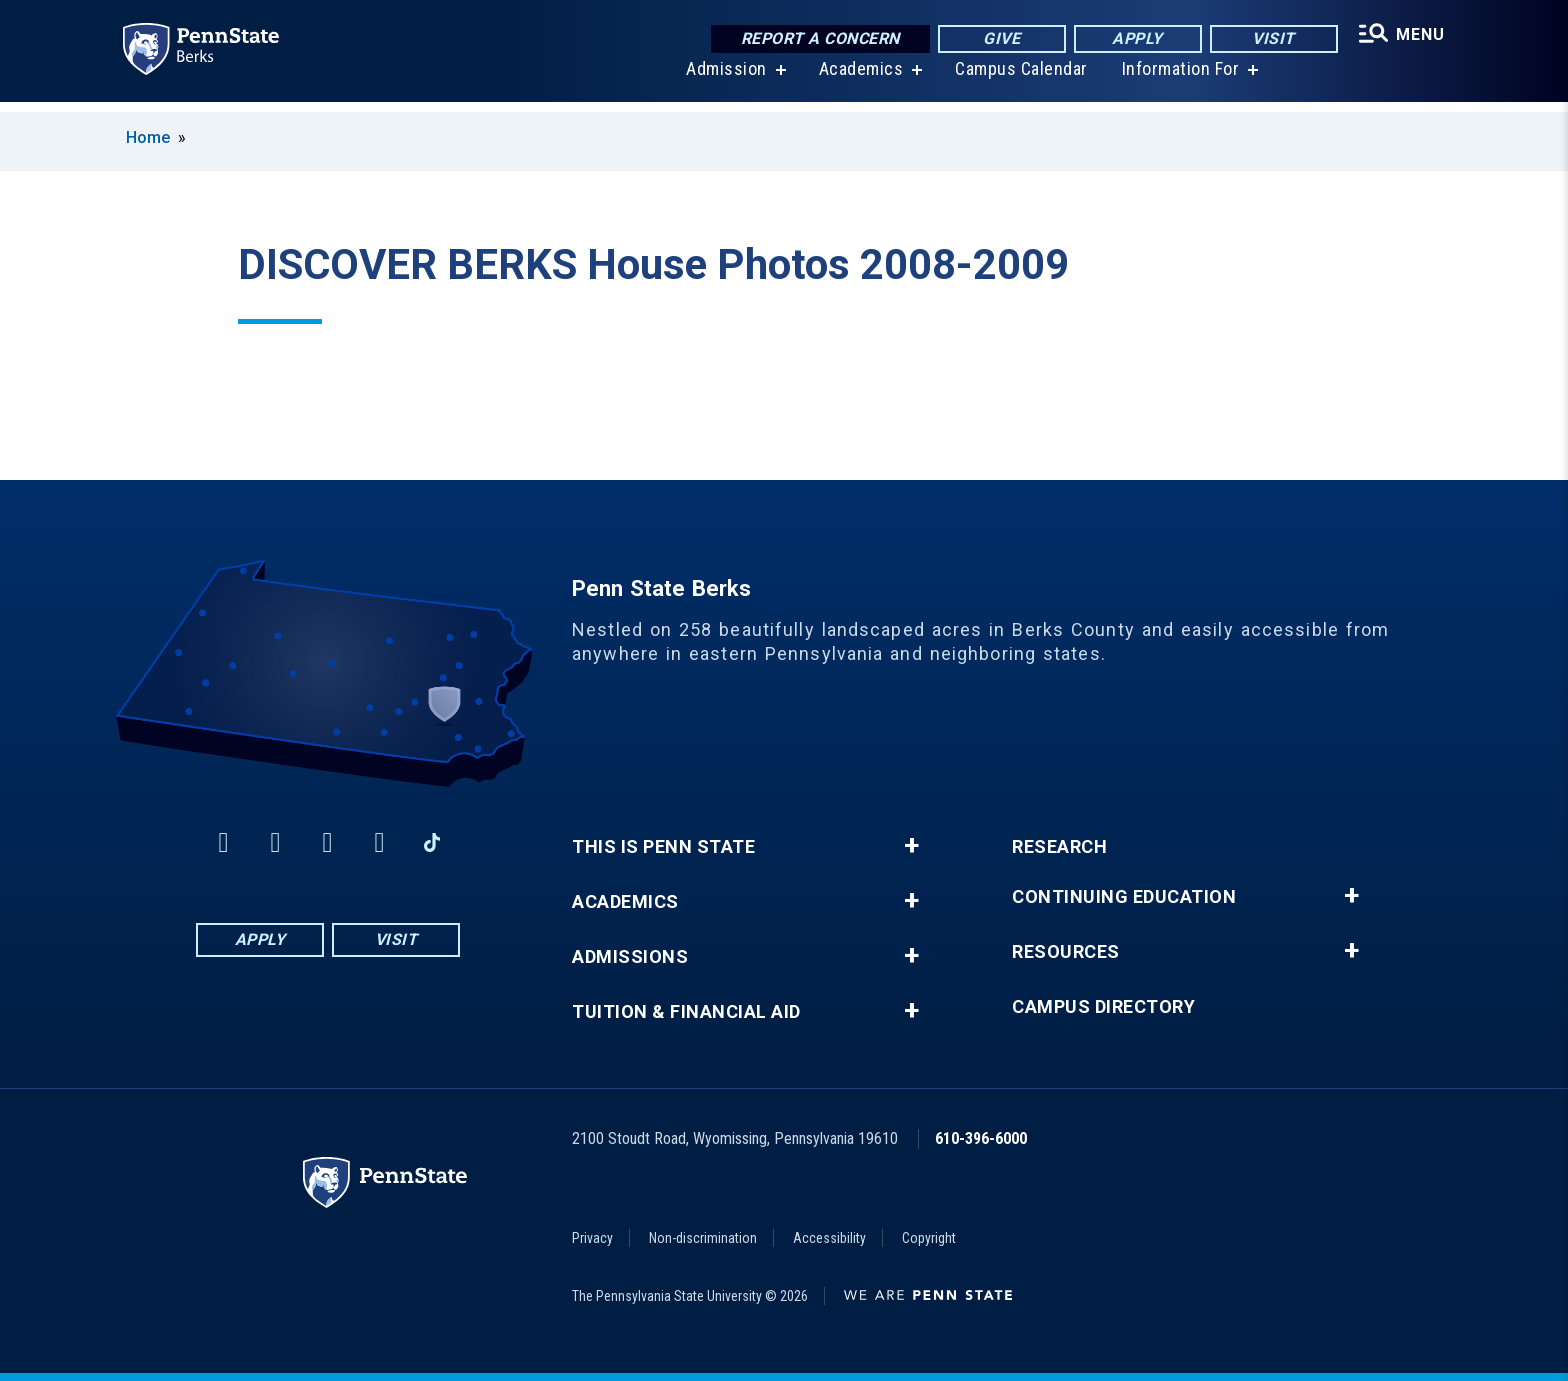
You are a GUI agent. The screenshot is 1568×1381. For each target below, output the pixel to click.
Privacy (592, 1238)
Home (148, 137)
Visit (1269, 39)
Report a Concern (815, 39)
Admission (723, 79)
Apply (1133, 39)
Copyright (929, 1238)
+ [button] (911, 846)
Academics (858, 79)
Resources (1066, 952)
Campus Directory (1103, 1007)
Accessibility (829, 1238)
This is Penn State (663, 847)
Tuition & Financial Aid (686, 1012)
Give (997, 39)
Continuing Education (1124, 897)
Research (1059, 847)
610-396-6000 (981, 1138)
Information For (1178, 79)
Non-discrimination (703, 1238)
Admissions (630, 957)
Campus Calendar (1018, 79)
